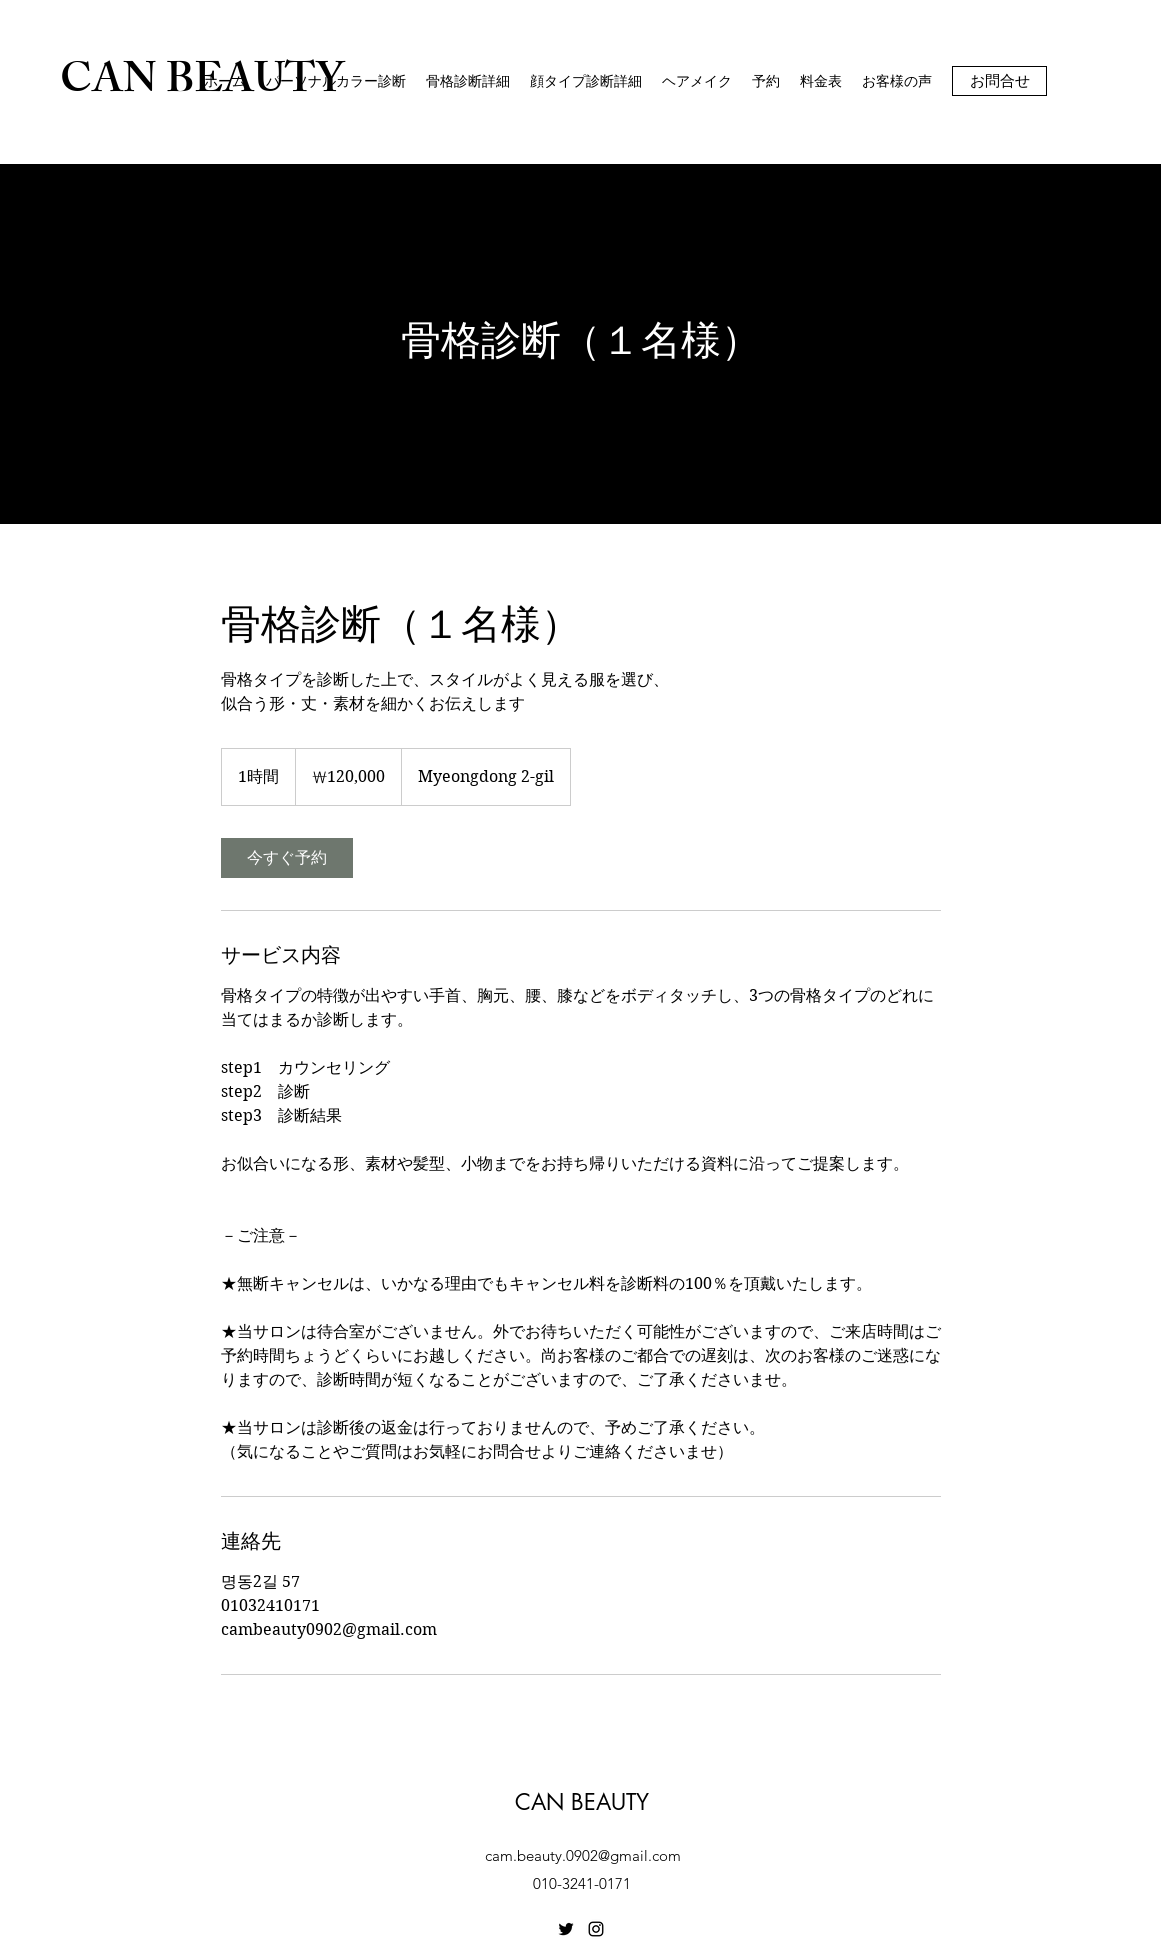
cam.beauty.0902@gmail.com (583, 1855)
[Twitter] (566, 1929)
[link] (287, 858)
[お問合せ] (999, 81)
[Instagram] (596, 1929)
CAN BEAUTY (582, 1802)
